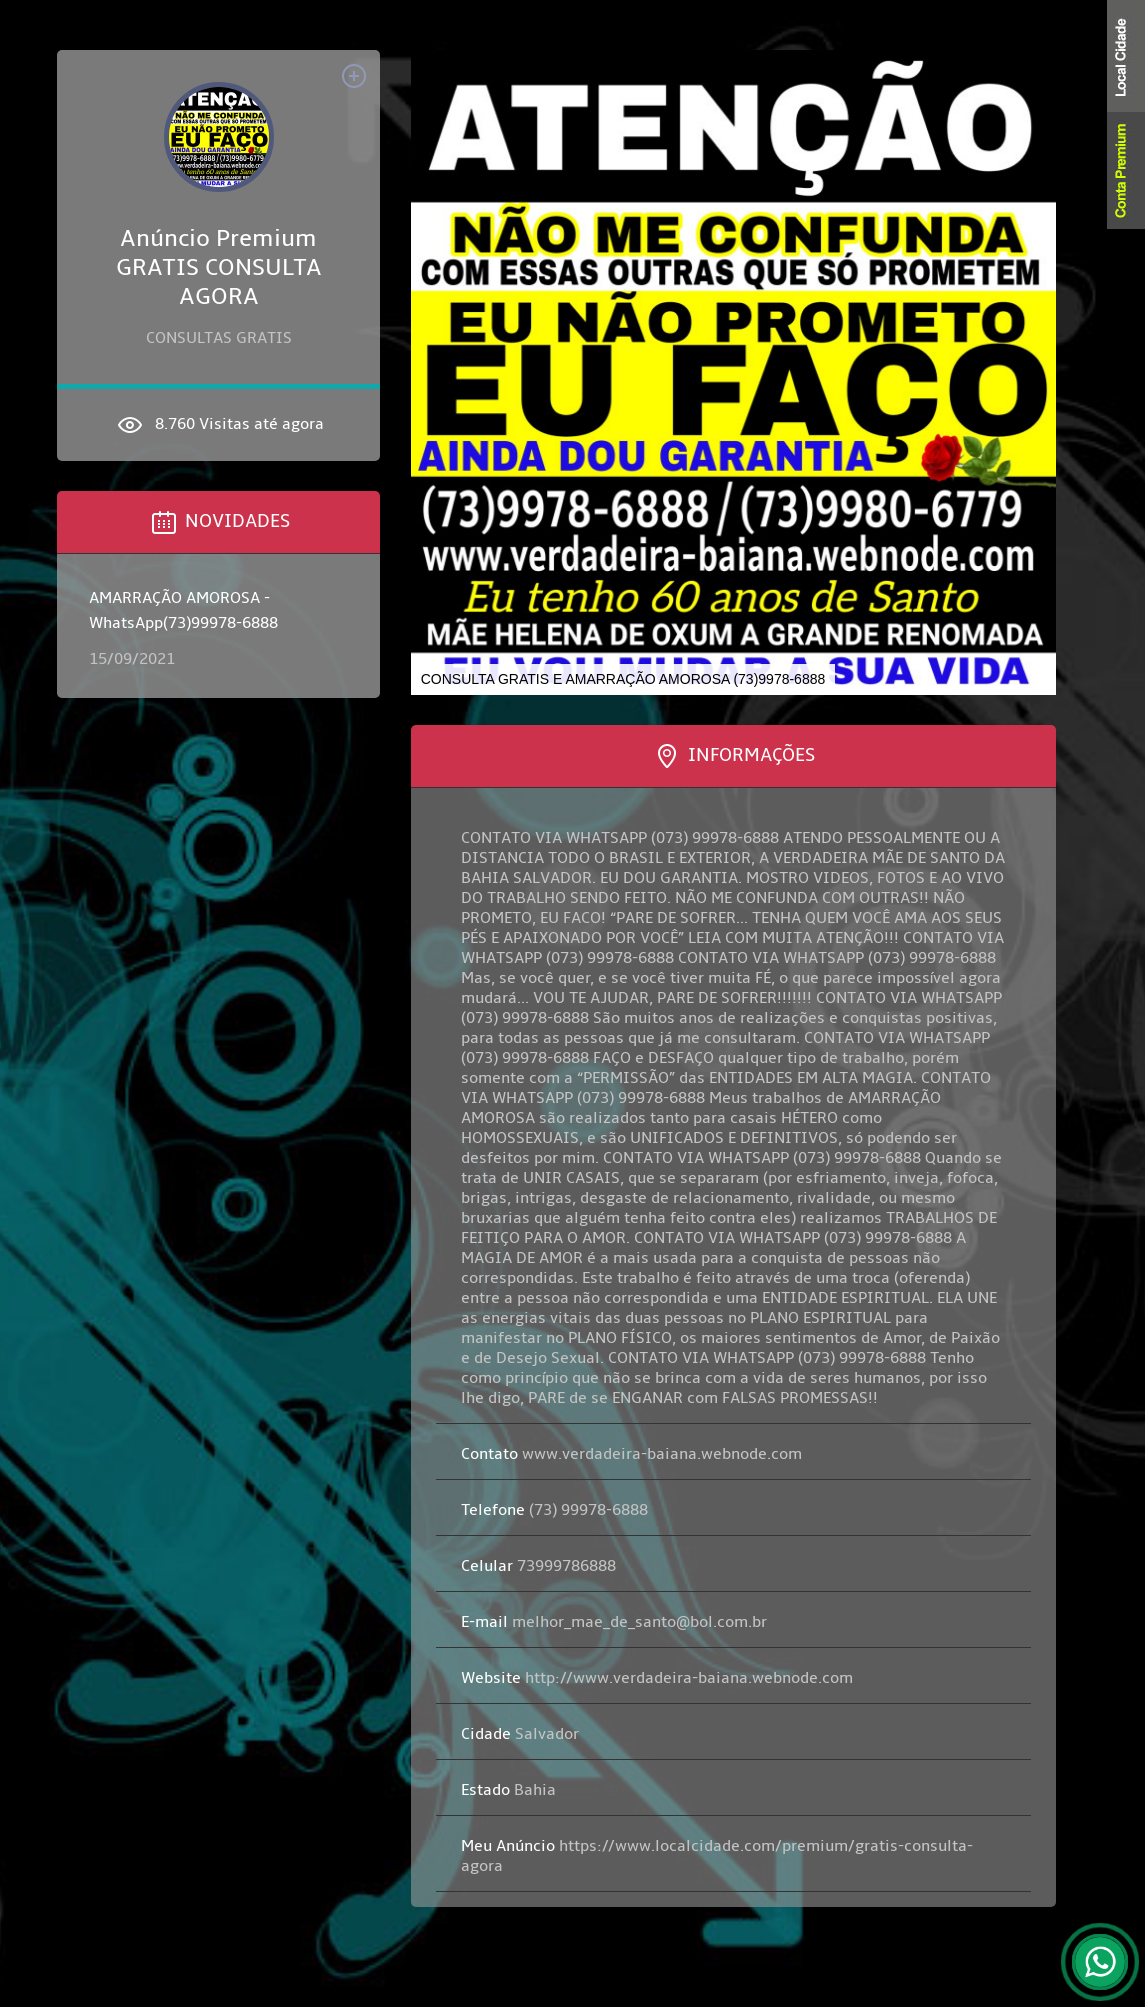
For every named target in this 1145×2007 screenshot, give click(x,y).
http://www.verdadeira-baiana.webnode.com (657, 1678)
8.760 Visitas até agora (219, 425)
